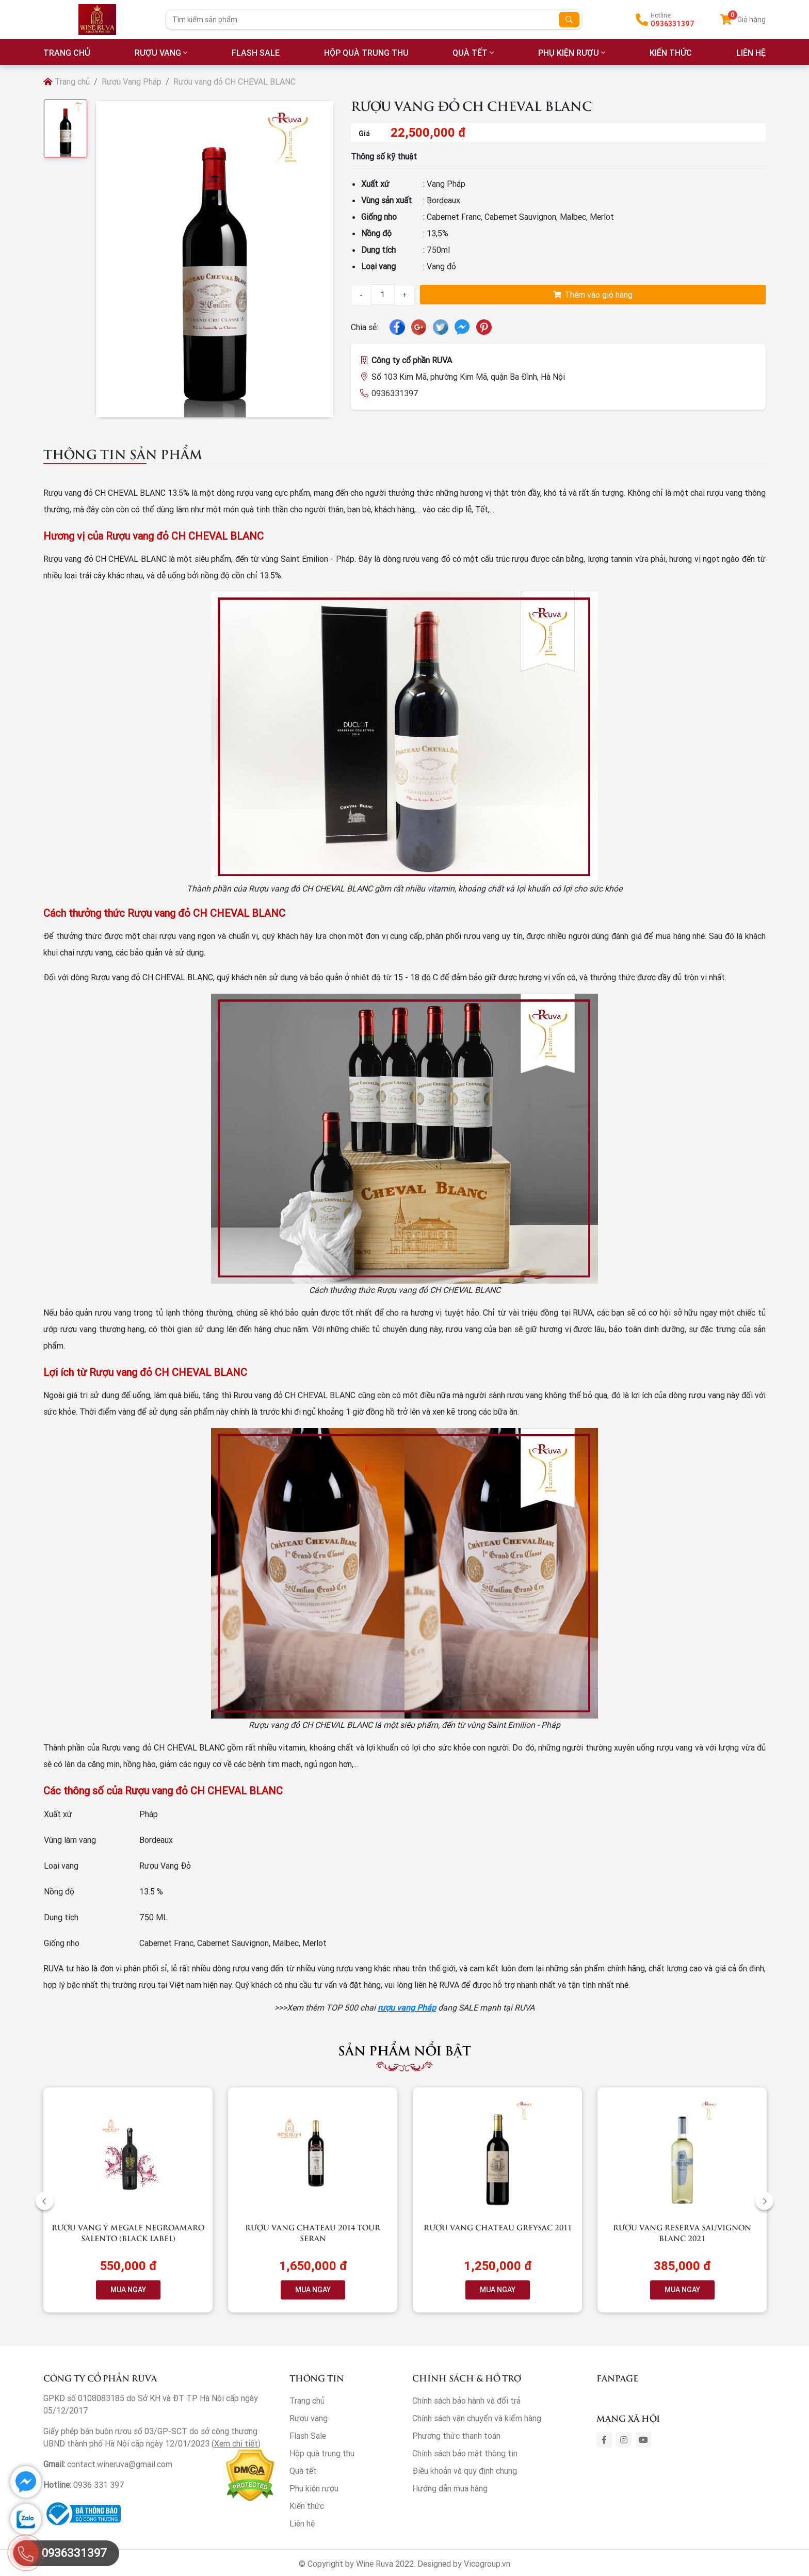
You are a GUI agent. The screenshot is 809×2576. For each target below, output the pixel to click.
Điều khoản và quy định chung (464, 2471)
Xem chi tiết (236, 2443)
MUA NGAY (128, 2289)
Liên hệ (302, 2523)
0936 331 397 (98, 2485)
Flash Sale (256, 52)
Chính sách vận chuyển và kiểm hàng (476, 2418)
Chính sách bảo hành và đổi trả (466, 2400)
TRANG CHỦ (66, 52)
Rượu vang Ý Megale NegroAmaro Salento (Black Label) (128, 2232)
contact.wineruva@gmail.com (119, 2464)
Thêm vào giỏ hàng (593, 294)
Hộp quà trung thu (366, 52)
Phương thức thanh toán (456, 2436)
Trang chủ (66, 81)
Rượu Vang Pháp (131, 81)
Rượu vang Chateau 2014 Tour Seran (312, 2232)
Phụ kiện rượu (568, 52)
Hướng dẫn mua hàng (450, 2488)
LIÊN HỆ (751, 52)
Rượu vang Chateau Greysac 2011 (498, 2227)
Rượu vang (158, 52)
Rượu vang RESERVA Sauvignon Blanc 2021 (682, 2232)
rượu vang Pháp (407, 2007)
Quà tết (470, 52)
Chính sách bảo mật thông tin (464, 2453)
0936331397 (672, 24)
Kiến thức (671, 52)
